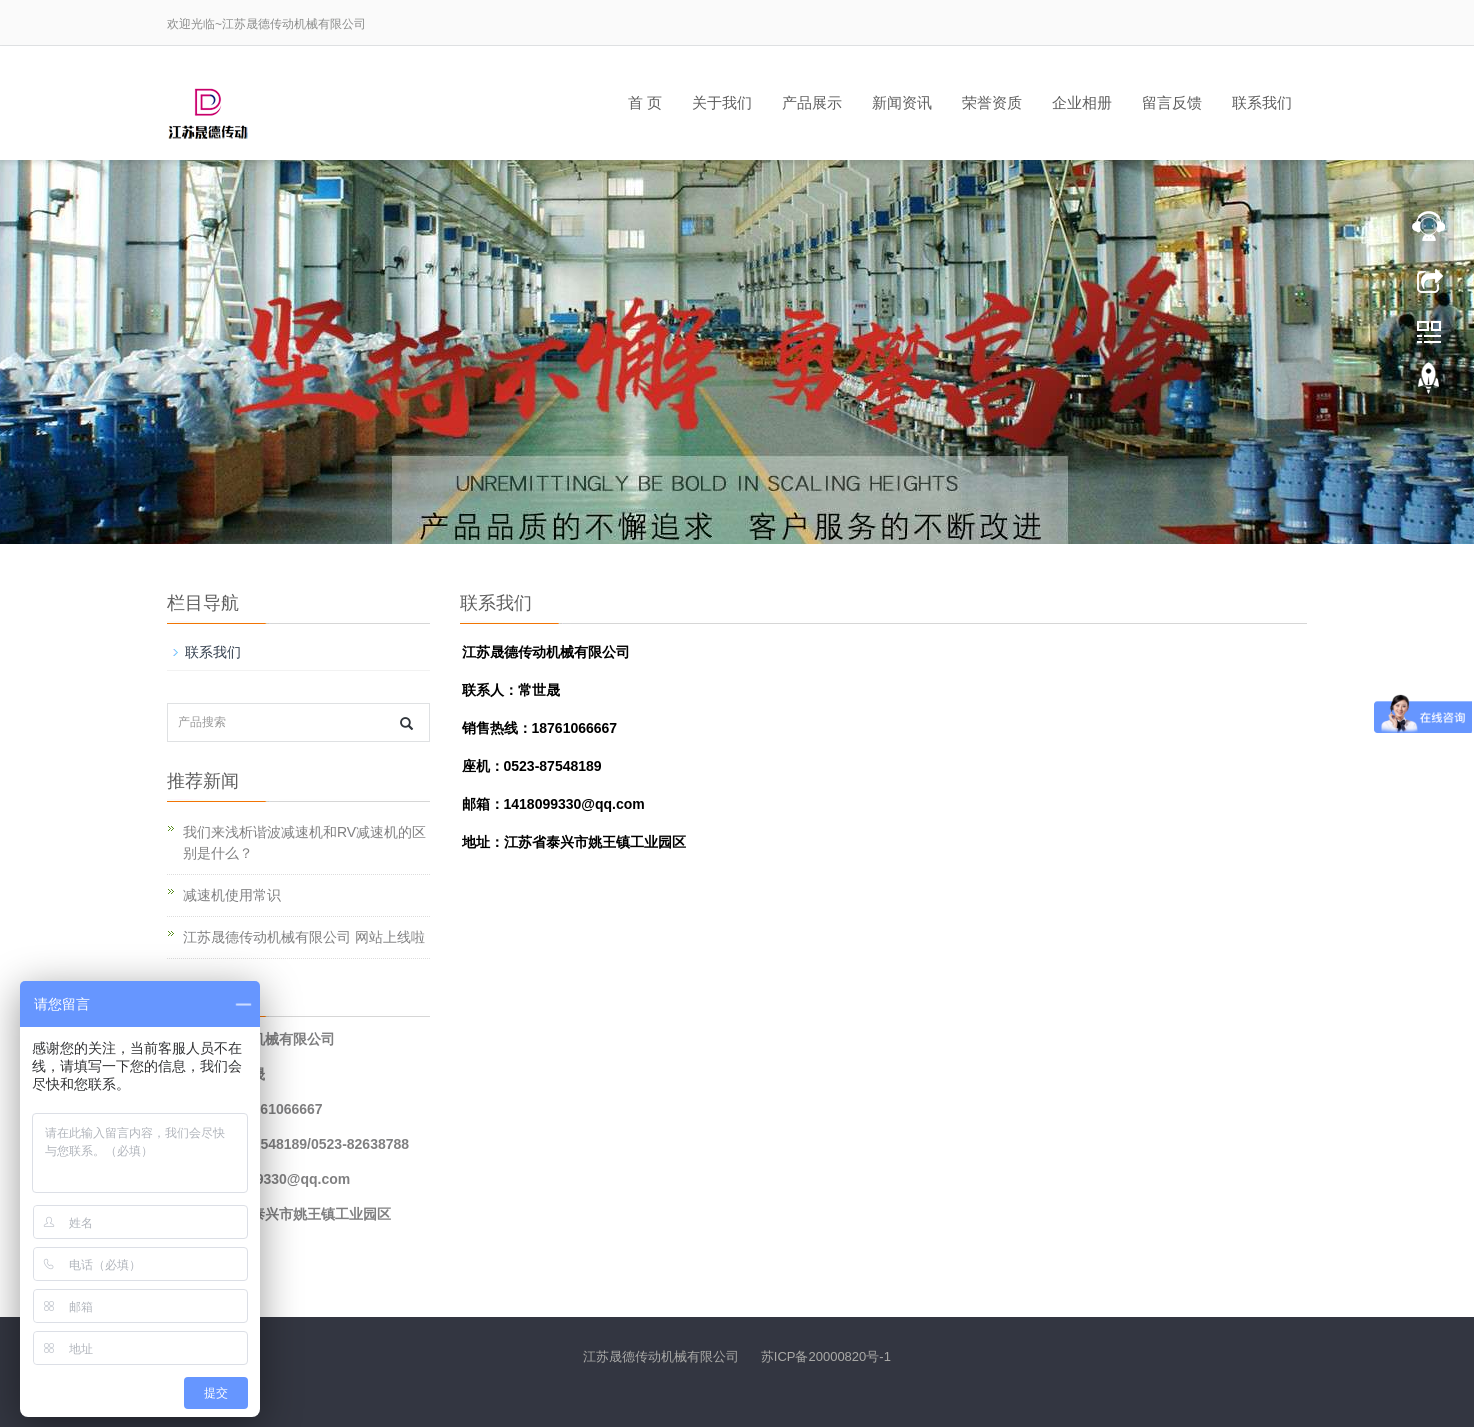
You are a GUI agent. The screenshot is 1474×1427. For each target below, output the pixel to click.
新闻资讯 (902, 103)
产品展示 (812, 103)
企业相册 (1082, 103)
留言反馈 (1172, 103)
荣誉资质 (992, 103)
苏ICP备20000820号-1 (824, 1356)
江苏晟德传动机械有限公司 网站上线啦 (304, 937)
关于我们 (722, 103)
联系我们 (1262, 103)
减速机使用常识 (232, 895)
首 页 (645, 103)
